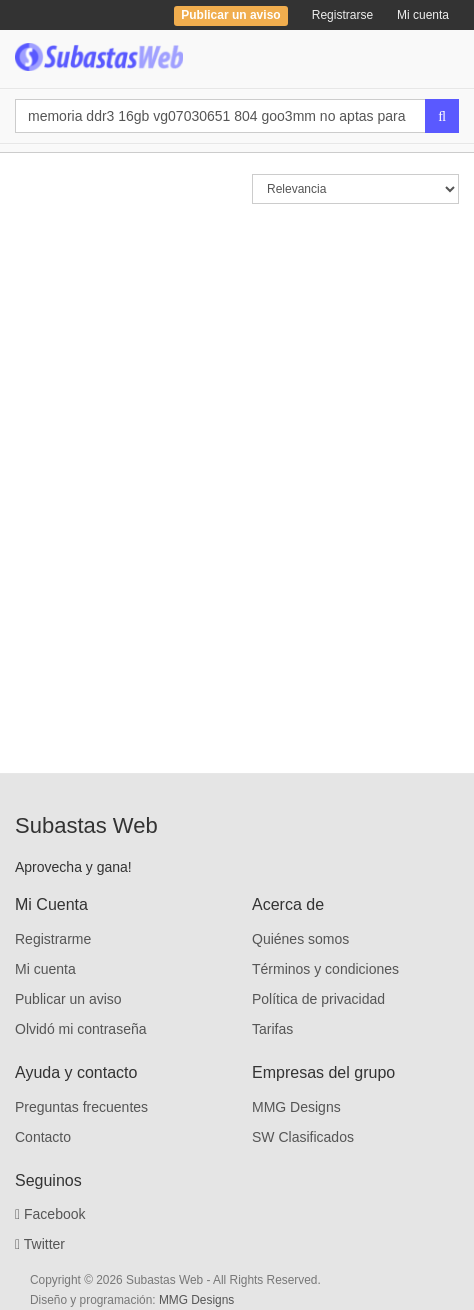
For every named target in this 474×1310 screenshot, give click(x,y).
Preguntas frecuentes (81, 1107)
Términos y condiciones (325, 969)
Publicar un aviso (68, 999)
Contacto (43, 1137)
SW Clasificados (303, 1137)
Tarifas (272, 1029)
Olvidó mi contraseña (81, 1029)
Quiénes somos (300, 939)
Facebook (50, 1214)
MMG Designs (296, 1107)
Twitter (40, 1244)
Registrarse (342, 15)
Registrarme (53, 939)
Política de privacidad (318, 999)
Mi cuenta (423, 15)
